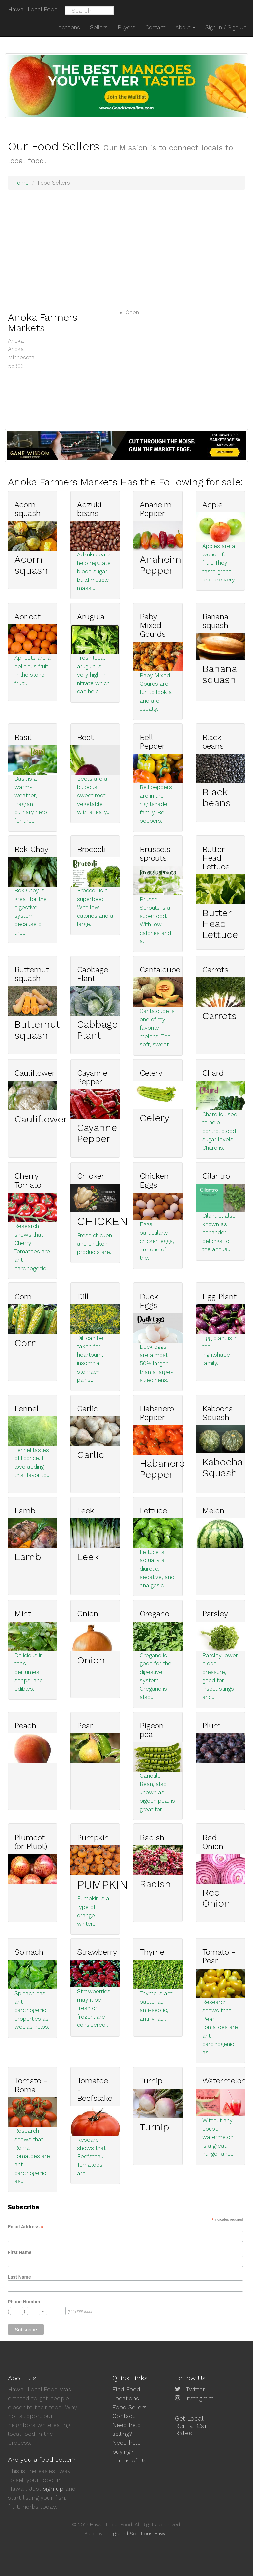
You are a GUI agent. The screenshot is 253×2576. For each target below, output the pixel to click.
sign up (53, 2488)
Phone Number (24, 2301)
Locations (125, 2398)
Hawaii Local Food (33, 9)
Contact (123, 2415)
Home (21, 182)
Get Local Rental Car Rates (191, 2425)
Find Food (126, 2389)
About (185, 27)
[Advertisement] (126, 242)
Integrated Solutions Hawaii (136, 2534)
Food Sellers (129, 2407)
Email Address (25, 2227)
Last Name (19, 2277)
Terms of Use (131, 2460)
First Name (19, 2252)
